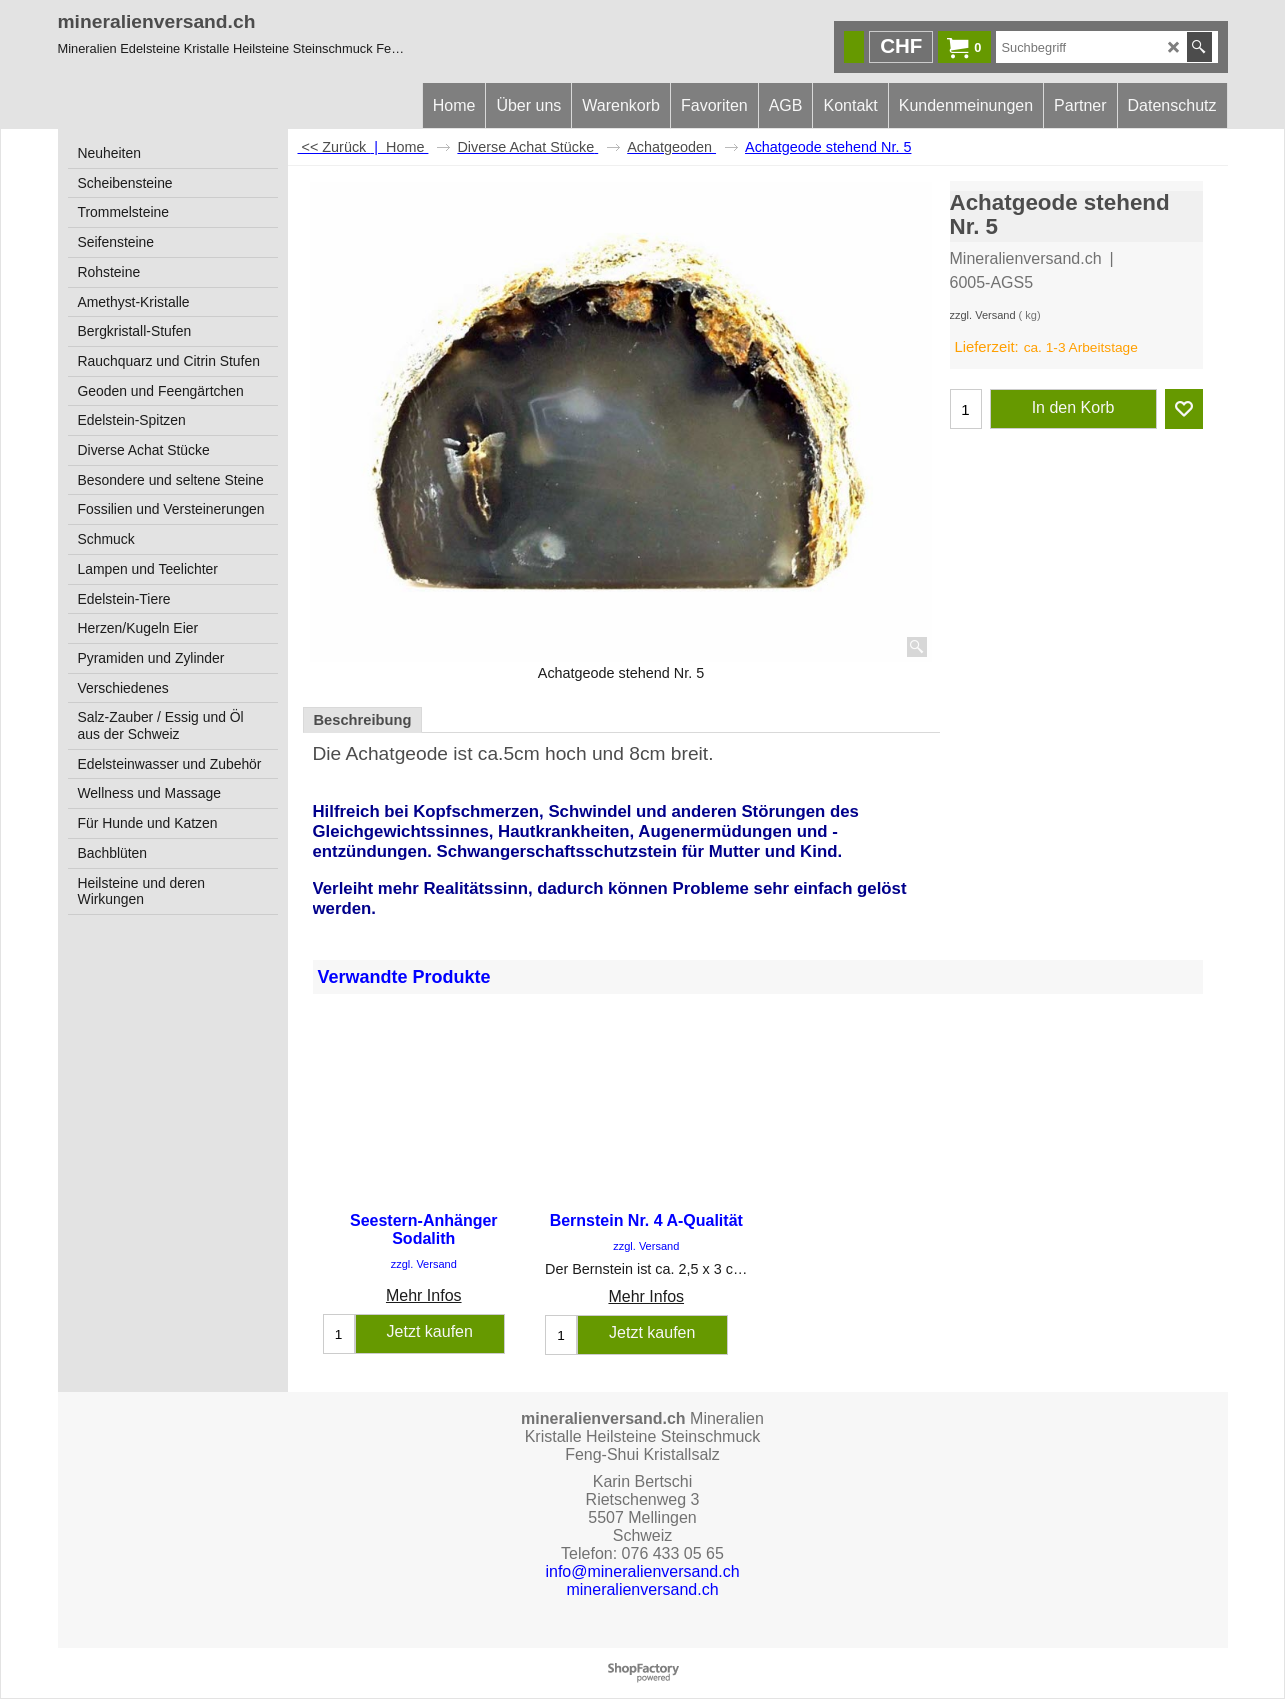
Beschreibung (363, 720)
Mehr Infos (424, 1295)
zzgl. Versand (983, 315)
